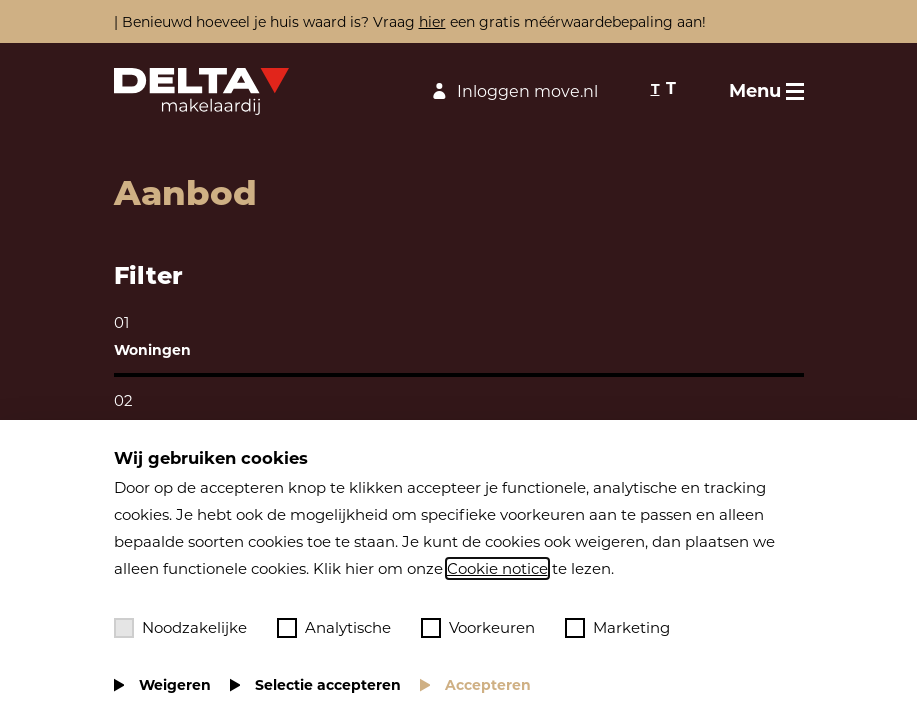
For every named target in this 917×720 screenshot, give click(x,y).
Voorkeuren (478, 628)
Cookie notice (497, 568)
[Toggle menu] (766, 91)
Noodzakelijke (180, 628)
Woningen (152, 350)
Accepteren (488, 685)
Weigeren (175, 685)
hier (432, 22)
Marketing (617, 628)
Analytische (334, 628)
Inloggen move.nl (512, 91)
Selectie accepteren (328, 685)
